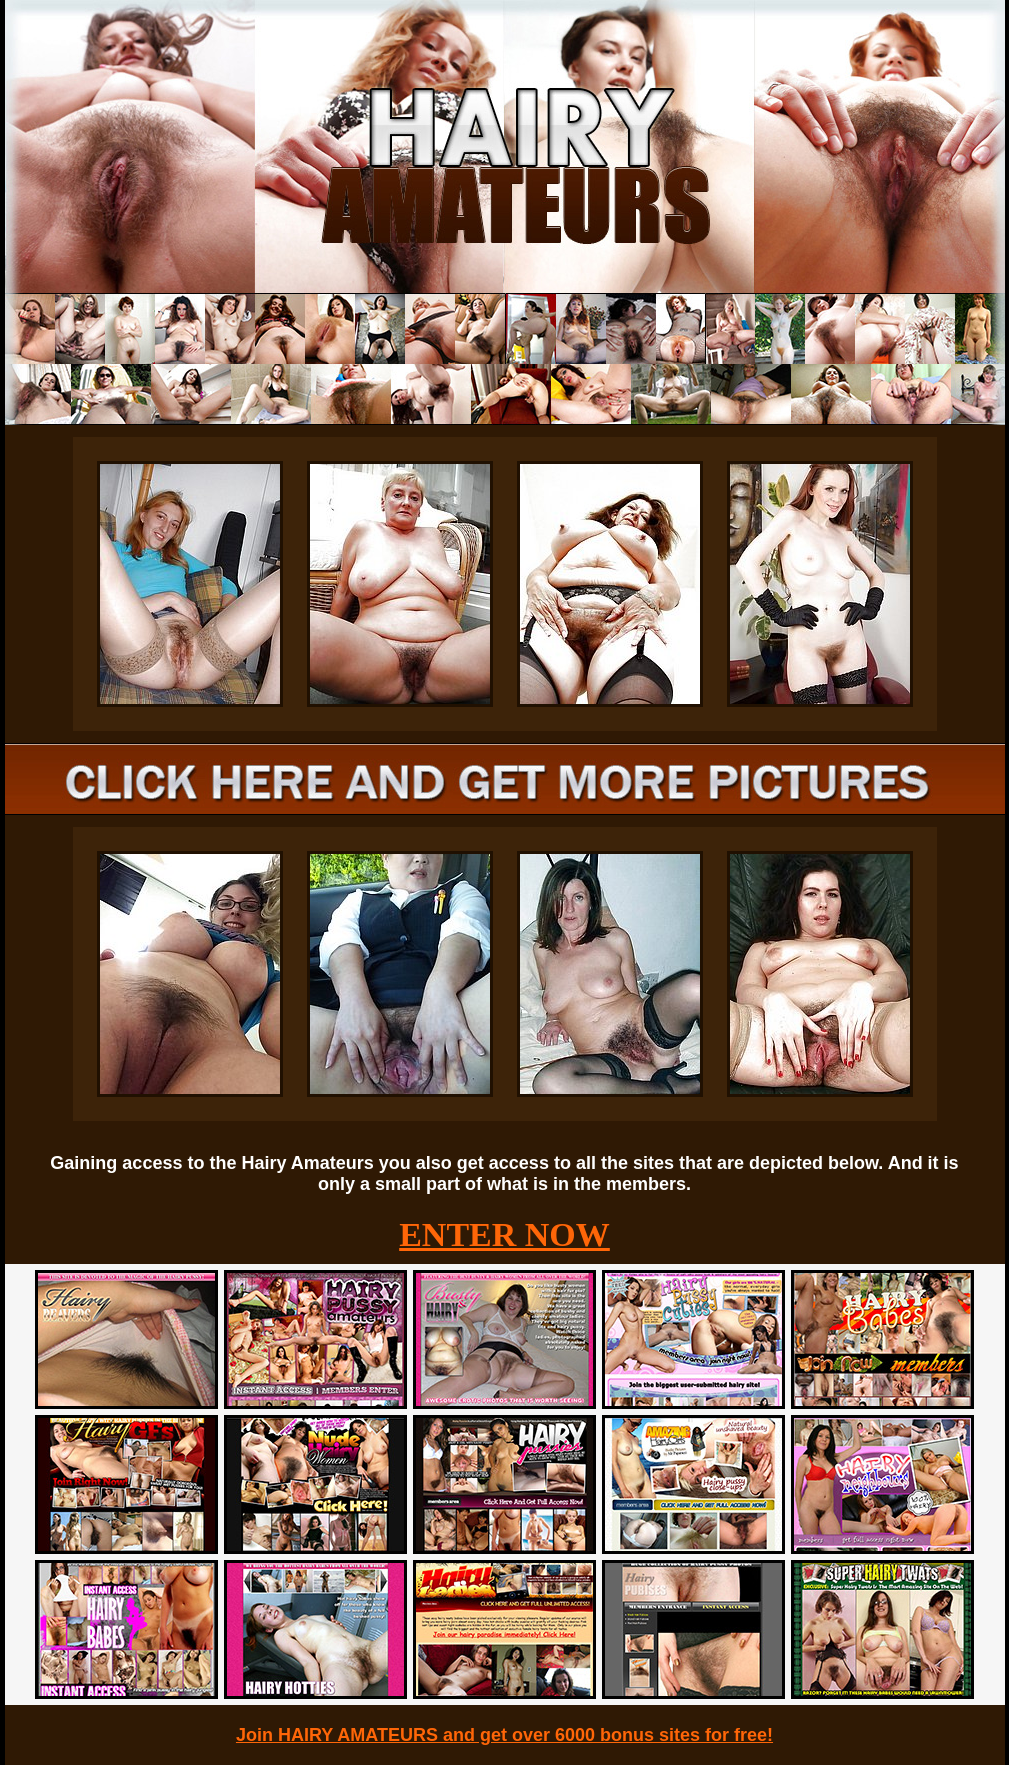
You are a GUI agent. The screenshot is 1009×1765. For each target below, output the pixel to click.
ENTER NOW (504, 1234)
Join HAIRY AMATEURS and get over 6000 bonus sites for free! (504, 1735)
